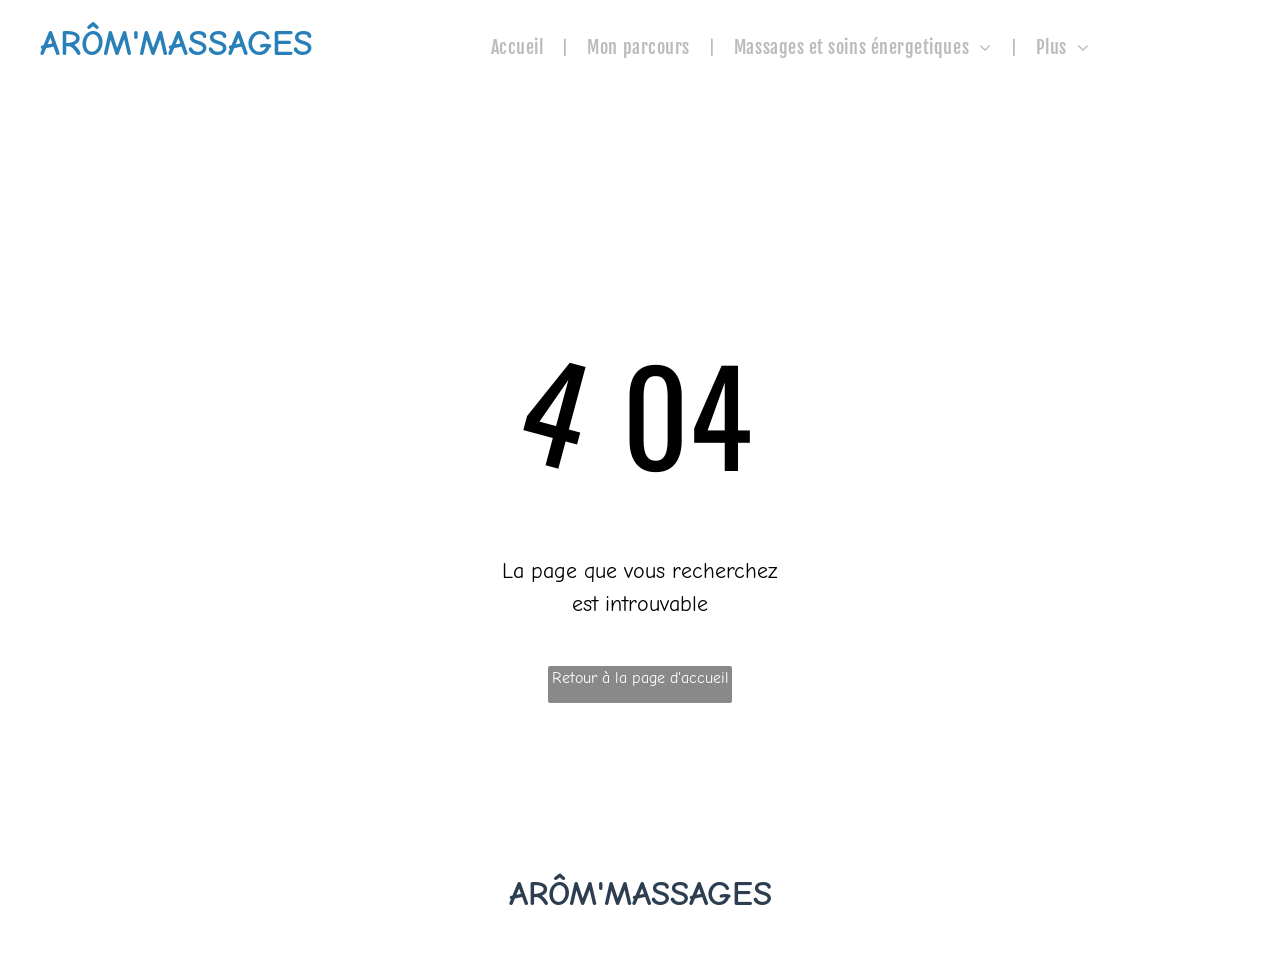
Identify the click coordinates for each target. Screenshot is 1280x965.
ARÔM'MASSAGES (640, 893)
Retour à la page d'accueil (640, 678)
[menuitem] (519, 47)
